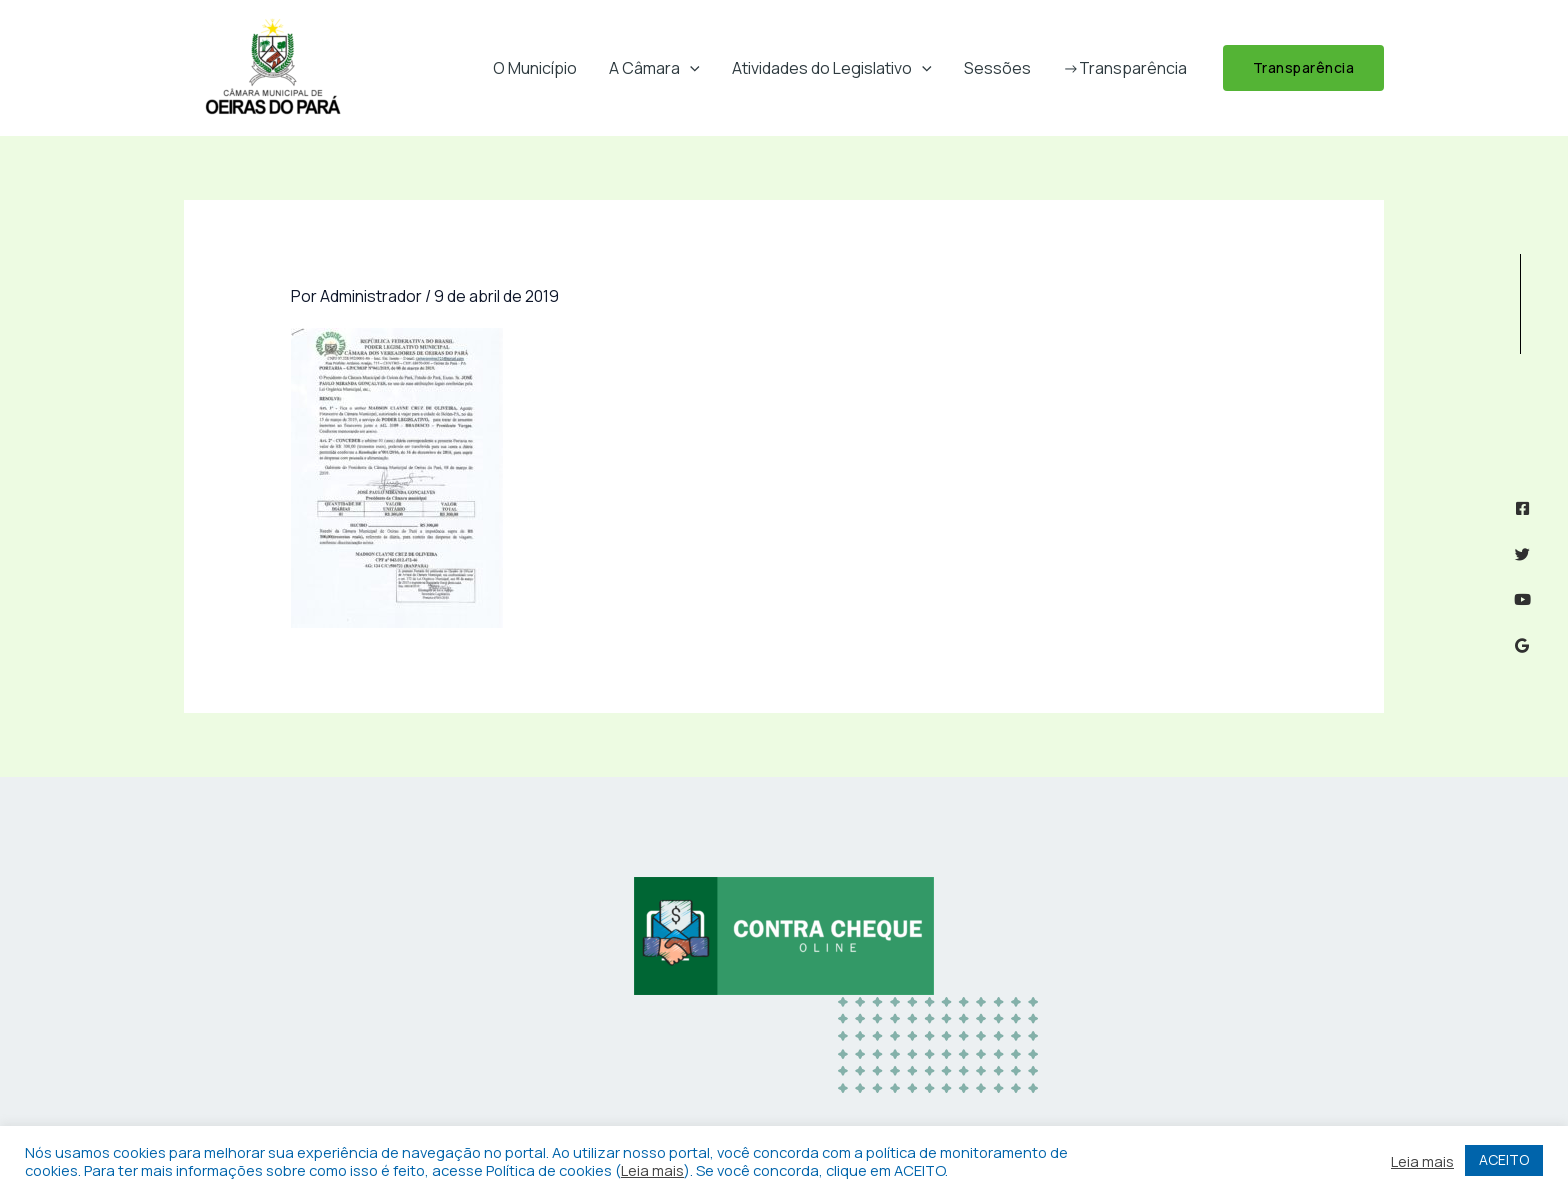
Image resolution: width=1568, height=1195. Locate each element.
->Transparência (1125, 68)
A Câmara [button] (654, 68)
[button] (690, 68)
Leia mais (652, 1170)
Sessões (997, 68)
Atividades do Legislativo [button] (832, 68)
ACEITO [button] (1504, 1159)
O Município (535, 68)
